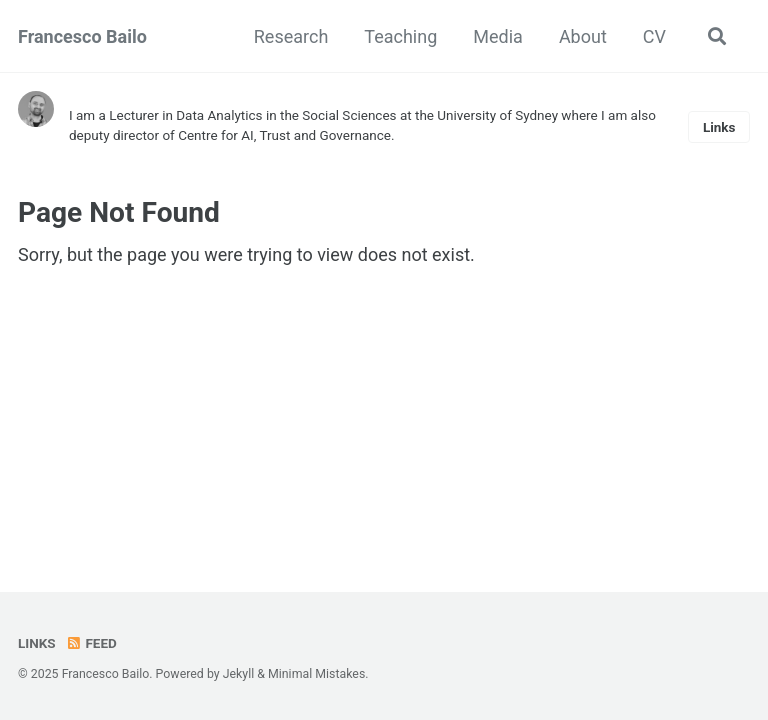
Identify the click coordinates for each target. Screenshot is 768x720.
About (583, 36)
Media (498, 36)
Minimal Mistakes (316, 674)
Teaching (400, 36)
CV (654, 36)
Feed (91, 643)
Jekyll (239, 674)
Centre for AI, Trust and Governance (284, 135)
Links (719, 127)
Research (291, 36)
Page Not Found (119, 212)
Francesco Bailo (82, 36)
